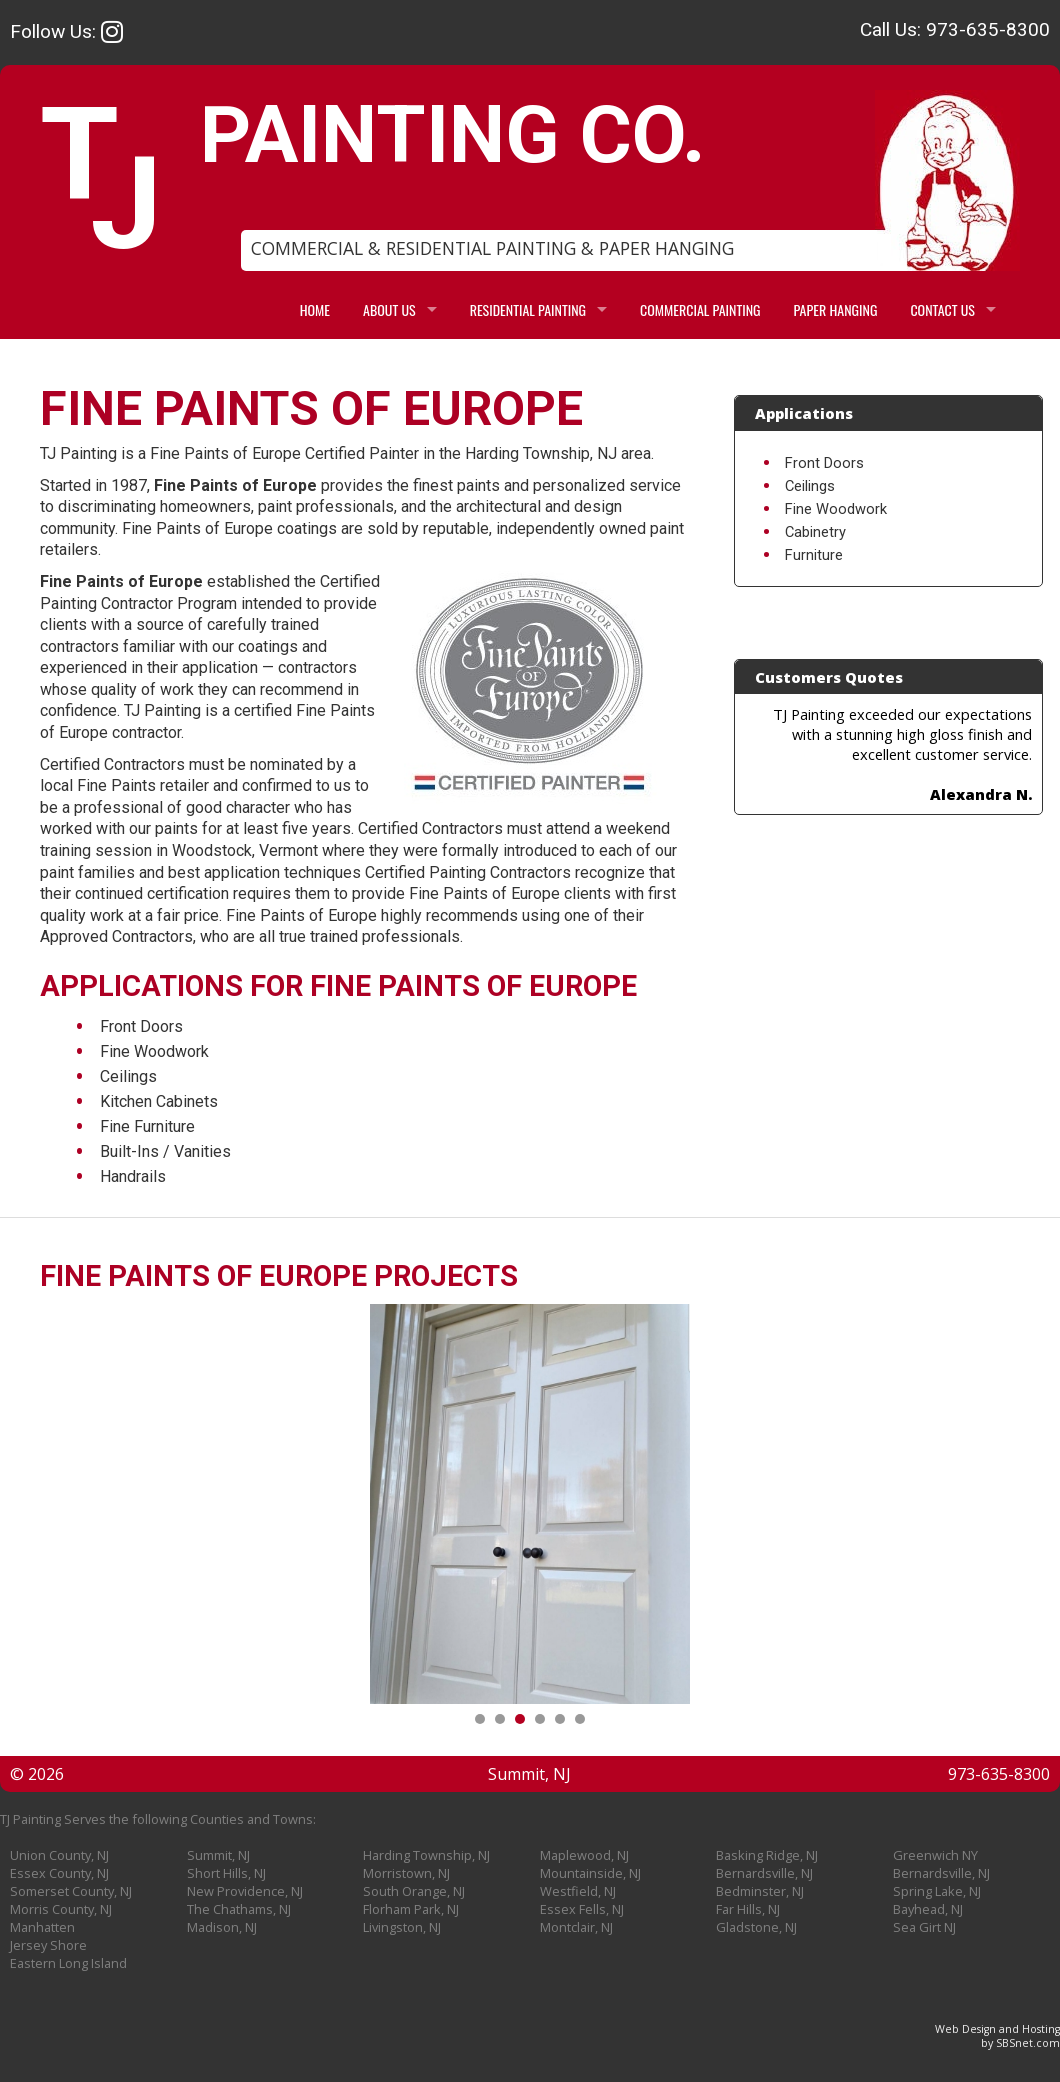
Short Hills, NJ (226, 1873)
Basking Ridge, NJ (767, 1855)
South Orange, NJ (414, 1891)
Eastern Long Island (68, 1963)
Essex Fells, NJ (582, 1909)
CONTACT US (942, 309)
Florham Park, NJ (411, 1909)
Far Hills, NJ (748, 1909)
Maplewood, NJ (584, 1855)
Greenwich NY (935, 1855)
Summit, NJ (218, 1855)
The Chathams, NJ (239, 1909)
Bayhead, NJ (928, 1909)
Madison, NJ (222, 1927)
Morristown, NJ (406, 1873)
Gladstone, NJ (756, 1927)
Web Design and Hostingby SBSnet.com (997, 2036)
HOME (315, 309)
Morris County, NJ (61, 1909)
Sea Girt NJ (924, 1927)
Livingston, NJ (402, 1927)
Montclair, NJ (576, 1927)
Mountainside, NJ (590, 1873)
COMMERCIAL (700, 309)
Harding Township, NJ (426, 1855)
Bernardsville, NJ (764, 1873)
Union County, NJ (59, 1855)
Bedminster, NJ (760, 1891)
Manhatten (42, 1927)
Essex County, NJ (59, 1873)
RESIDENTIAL (528, 309)
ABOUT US (389, 309)
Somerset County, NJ (71, 1891)
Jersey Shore (48, 1945)
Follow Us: (66, 31)
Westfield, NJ (578, 1891)
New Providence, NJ (245, 1891)
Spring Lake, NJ (937, 1891)
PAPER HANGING (836, 309)
